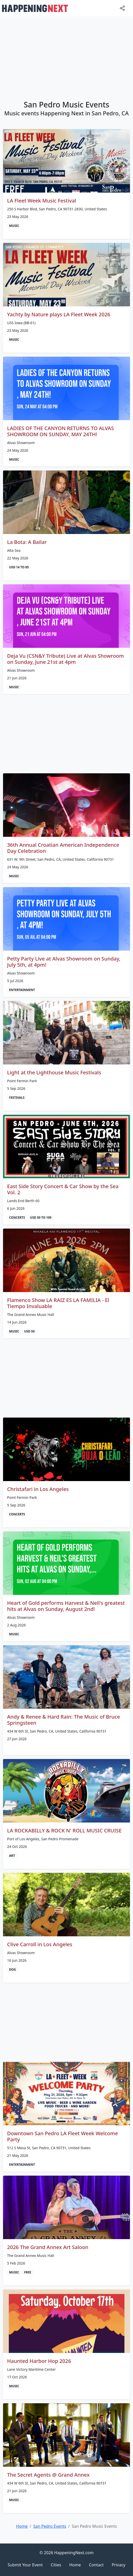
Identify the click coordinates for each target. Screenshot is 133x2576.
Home (75, 2565)
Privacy (118, 2565)
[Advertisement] (66, 62)
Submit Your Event (25, 2565)
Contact (96, 2565)
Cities (56, 2565)
